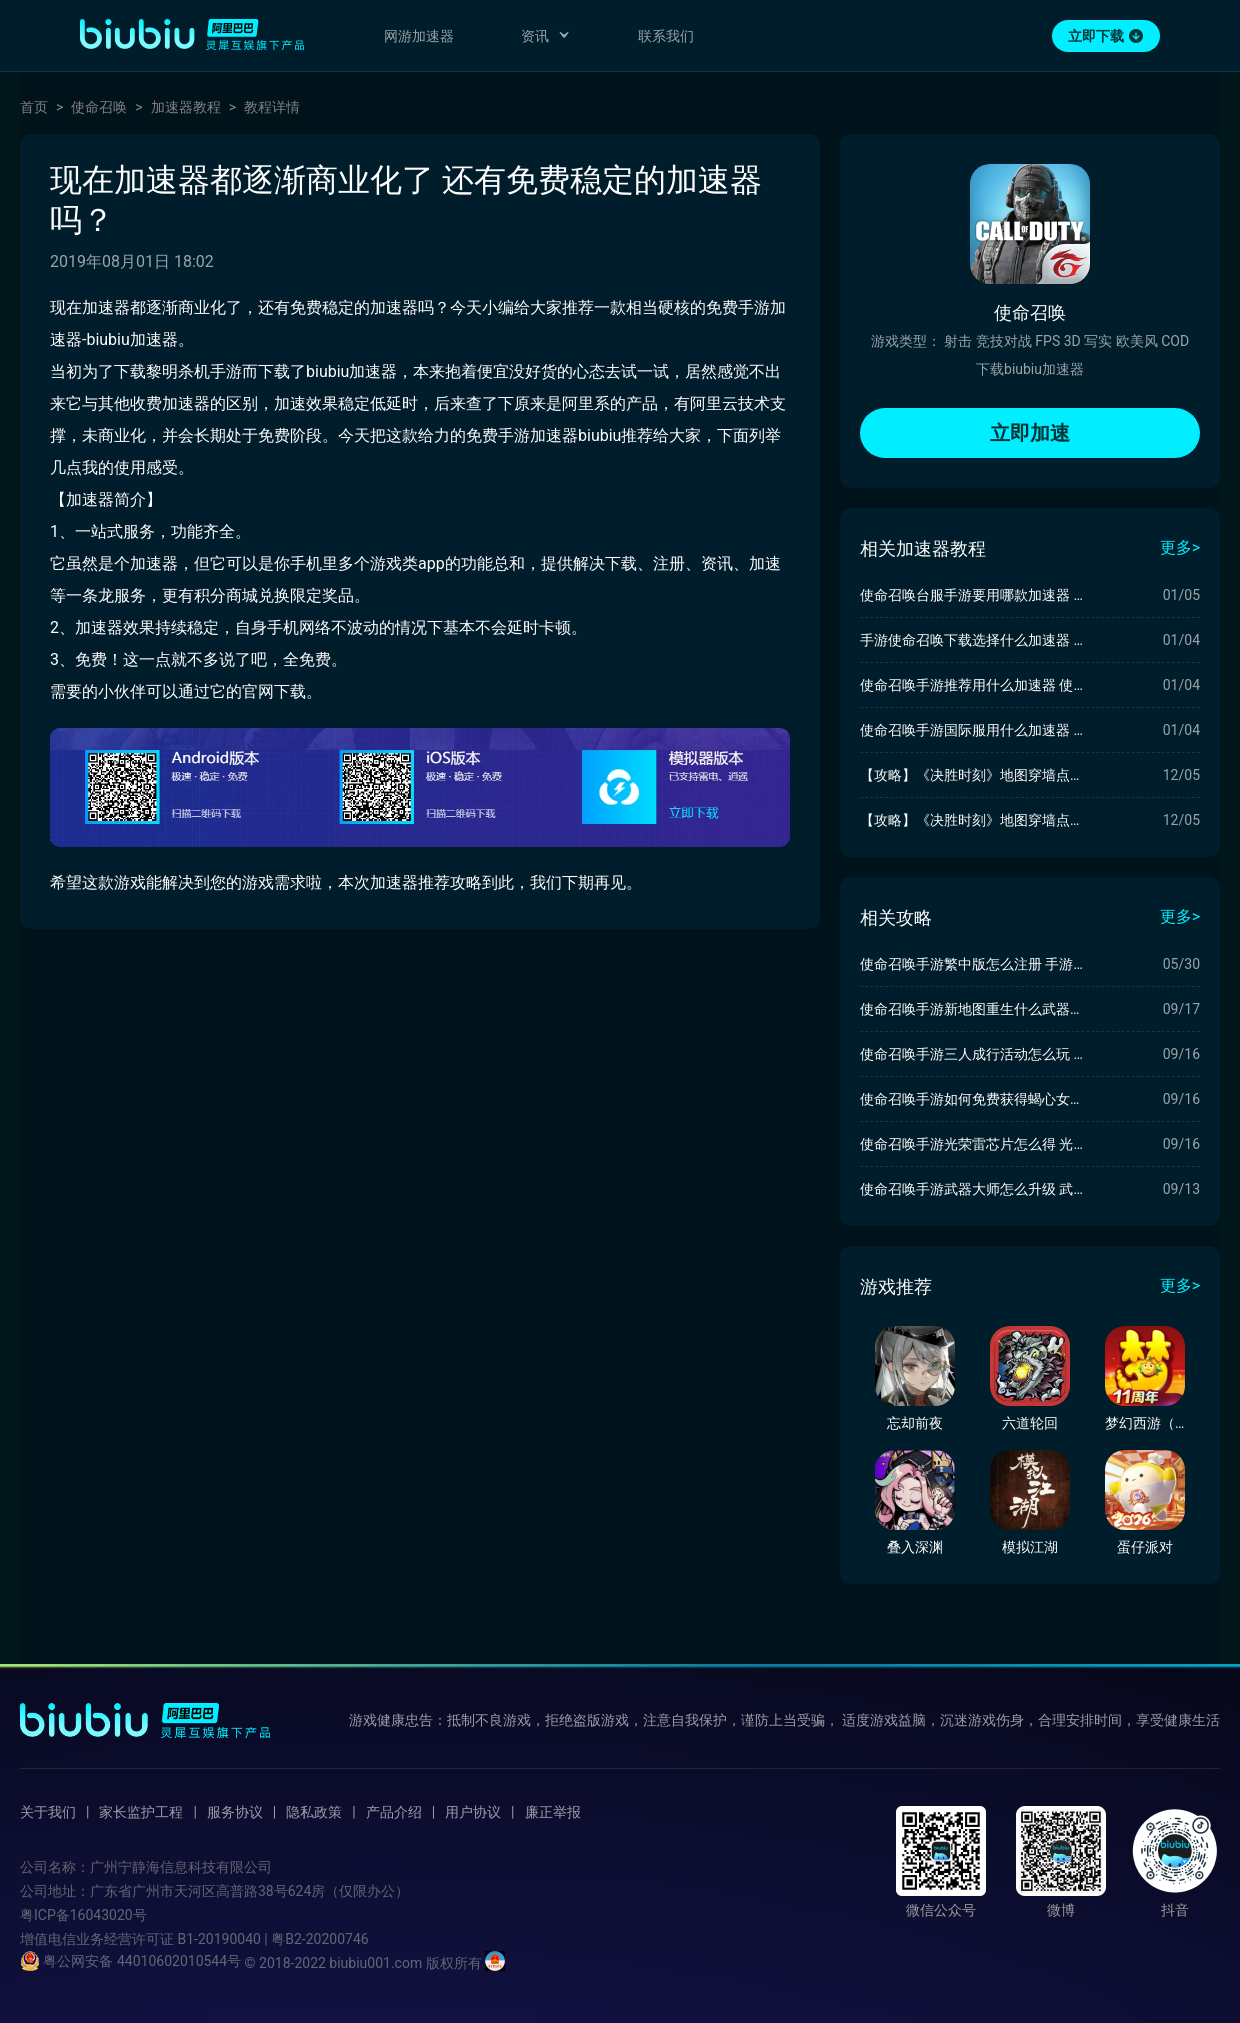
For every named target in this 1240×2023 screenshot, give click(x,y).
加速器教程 (186, 107)
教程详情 (272, 107)
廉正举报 (553, 1812)
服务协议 (235, 1812)
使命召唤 (99, 107)
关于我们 (48, 1812)
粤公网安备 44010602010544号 (130, 1961)
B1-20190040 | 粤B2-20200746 (272, 1939)
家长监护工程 (141, 1812)
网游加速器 (419, 36)
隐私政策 (314, 1812)
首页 (34, 107)
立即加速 (1030, 433)
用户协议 (473, 1812)
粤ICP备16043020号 (83, 1915)
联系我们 (666, 36)
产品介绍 (394, 1812)
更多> (1180, 547)
